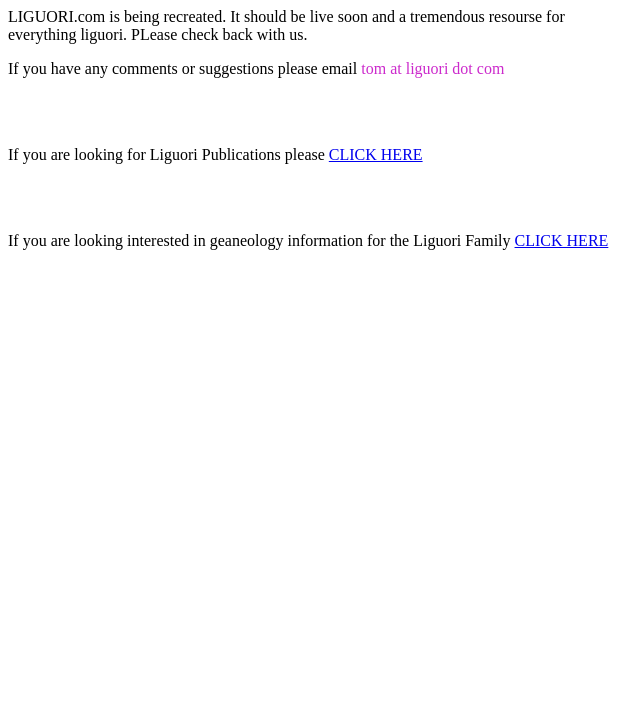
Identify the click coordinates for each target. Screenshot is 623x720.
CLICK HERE (376, 154)
